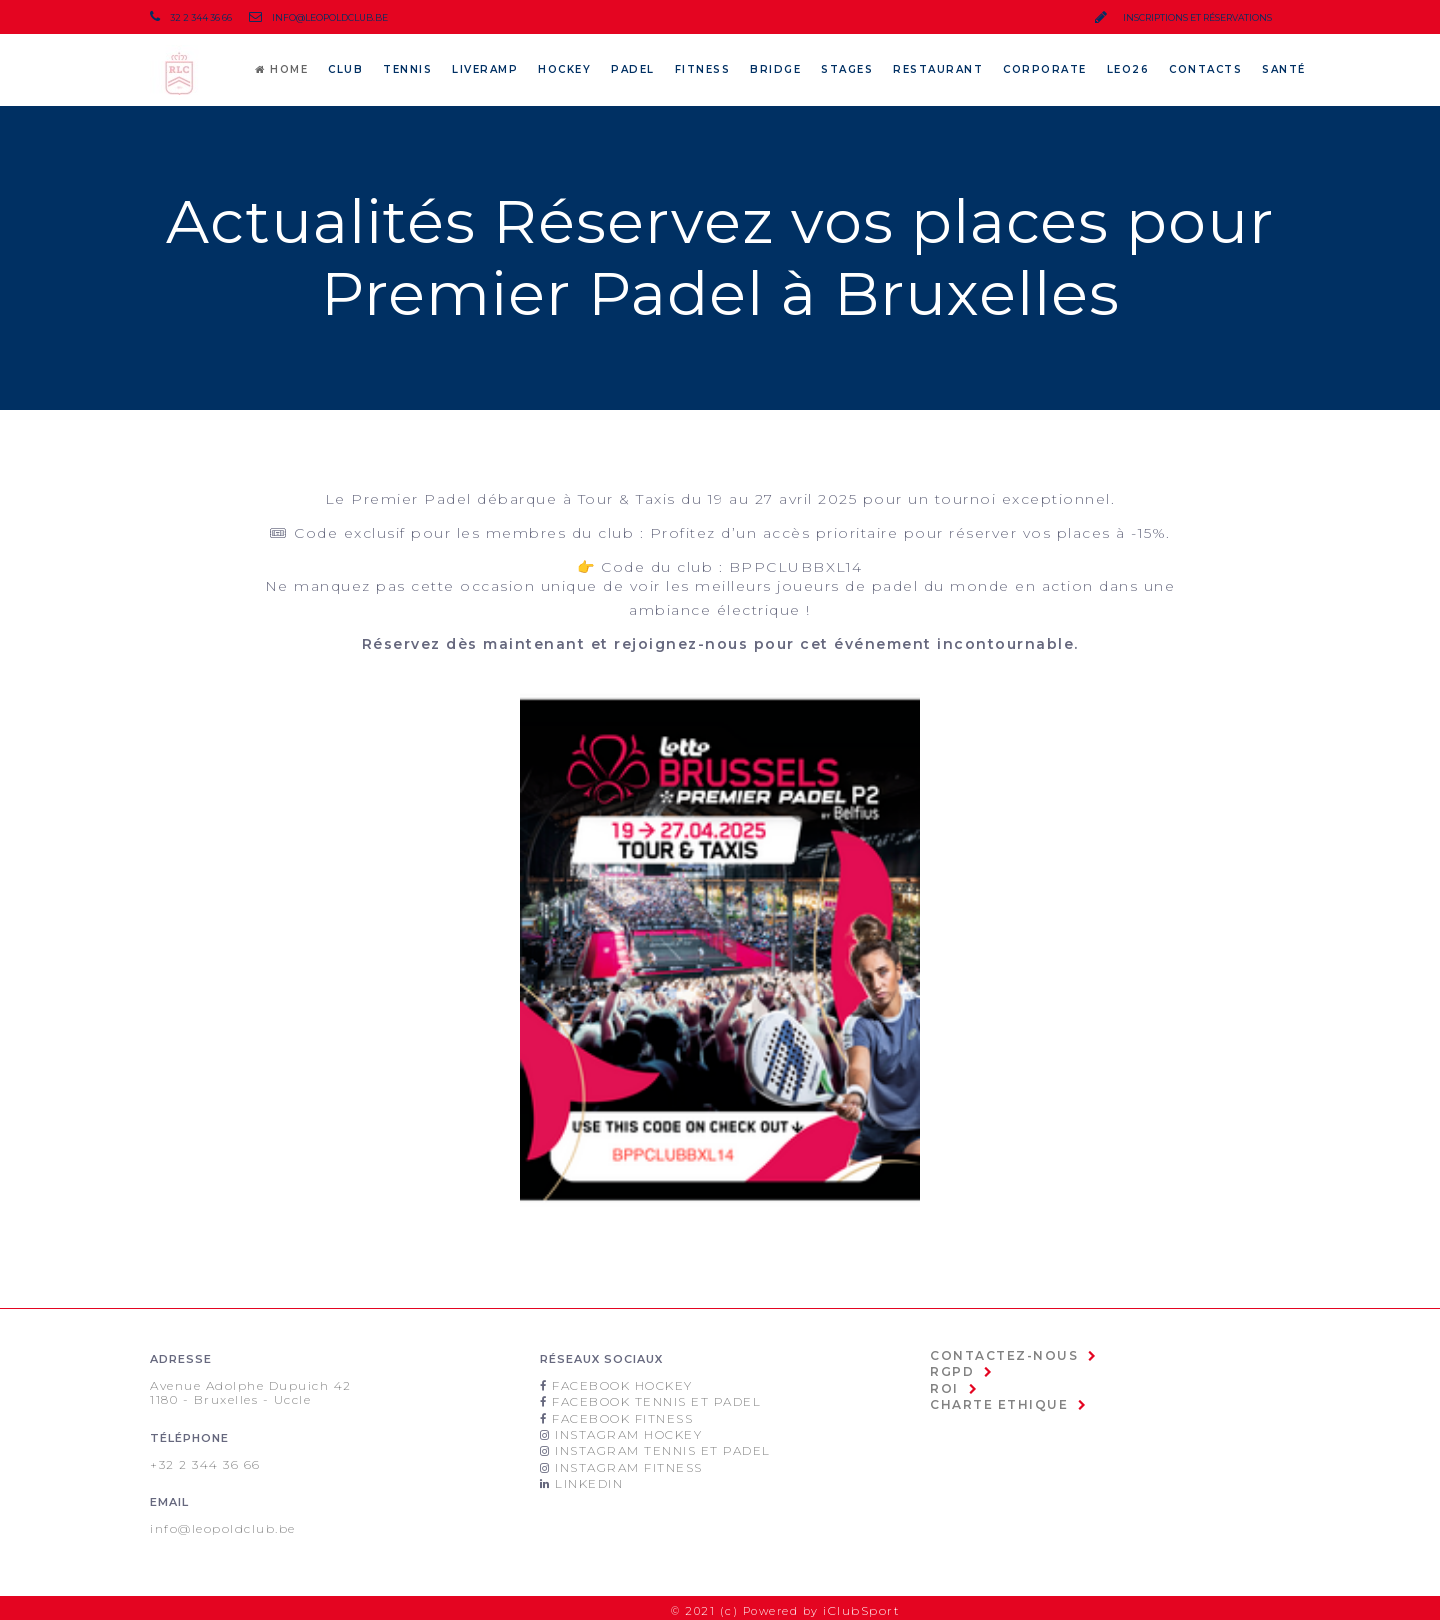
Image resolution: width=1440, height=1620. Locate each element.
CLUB (345, 69)
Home (281, 69)
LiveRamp (485, 69)
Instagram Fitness (625, 1461)
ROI (943, 1385)
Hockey (564, 69)
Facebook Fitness (618, 1415)
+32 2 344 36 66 (204, 1461)
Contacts (1205, 69)
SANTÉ (1284, 69)
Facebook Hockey (616, 1385)
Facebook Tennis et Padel (650, 1400)
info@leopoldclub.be (311, 17)
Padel (633, 69)
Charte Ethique (992, 1400)
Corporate (1045, 69)
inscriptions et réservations (1183, 17)
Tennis (407, 69)
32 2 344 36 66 (191, 17)
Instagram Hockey (624, 1430)
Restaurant (938, 69)
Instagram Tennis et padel (657, 1446)
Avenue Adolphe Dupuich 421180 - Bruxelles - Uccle (249, 1391)
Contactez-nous (997, 1355)
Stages (847, 69)
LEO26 (1128, 69)
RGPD (950, 1370)
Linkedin (586, 1476)
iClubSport (864, 1606)
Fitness (703, 69)
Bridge (775, 69)
